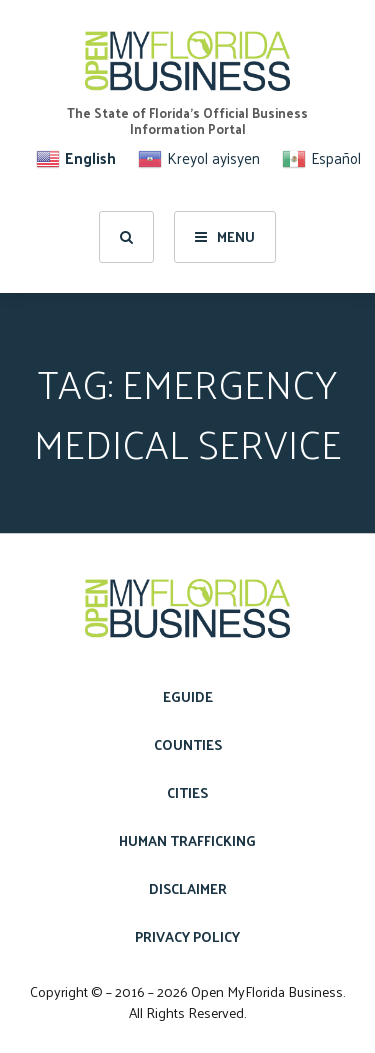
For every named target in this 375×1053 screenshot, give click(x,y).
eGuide (188, 696)
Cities (187, 792)
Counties (188, 744)
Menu (225, 236)
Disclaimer (188, 888)
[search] (126, 237)
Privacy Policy (187, 936)
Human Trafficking (187, 840)
